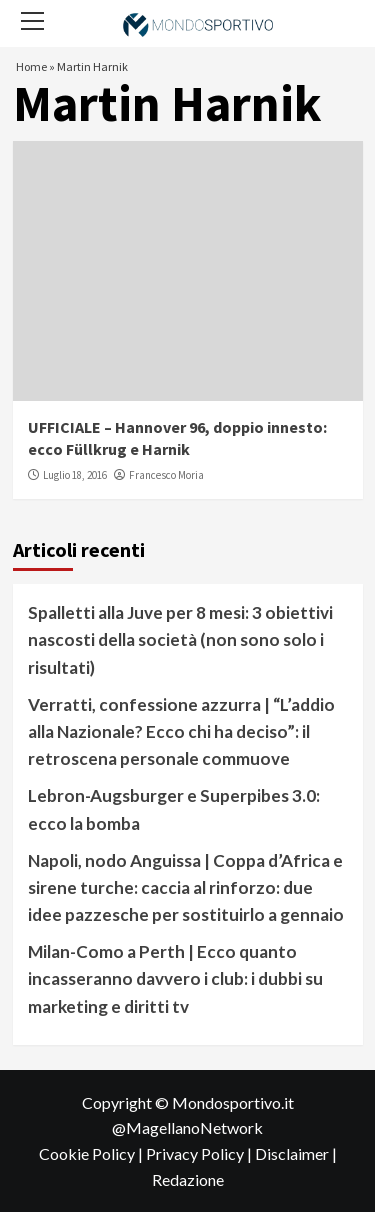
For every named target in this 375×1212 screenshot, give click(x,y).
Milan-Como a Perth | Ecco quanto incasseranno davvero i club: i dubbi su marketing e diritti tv (175, 978)
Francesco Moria (166, 475)
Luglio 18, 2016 (75, 475)
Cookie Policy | (92, 1153)
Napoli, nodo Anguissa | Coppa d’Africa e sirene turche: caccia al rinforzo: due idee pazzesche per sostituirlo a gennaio (186, 887)
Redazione (188, 1179)
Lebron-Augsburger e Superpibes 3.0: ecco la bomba (174, 809)
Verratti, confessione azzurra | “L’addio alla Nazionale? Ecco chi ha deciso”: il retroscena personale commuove (181, 731)
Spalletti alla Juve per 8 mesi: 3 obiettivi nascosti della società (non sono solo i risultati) (180, 639)
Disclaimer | (296, 1153)
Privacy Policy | (200, 1153)
